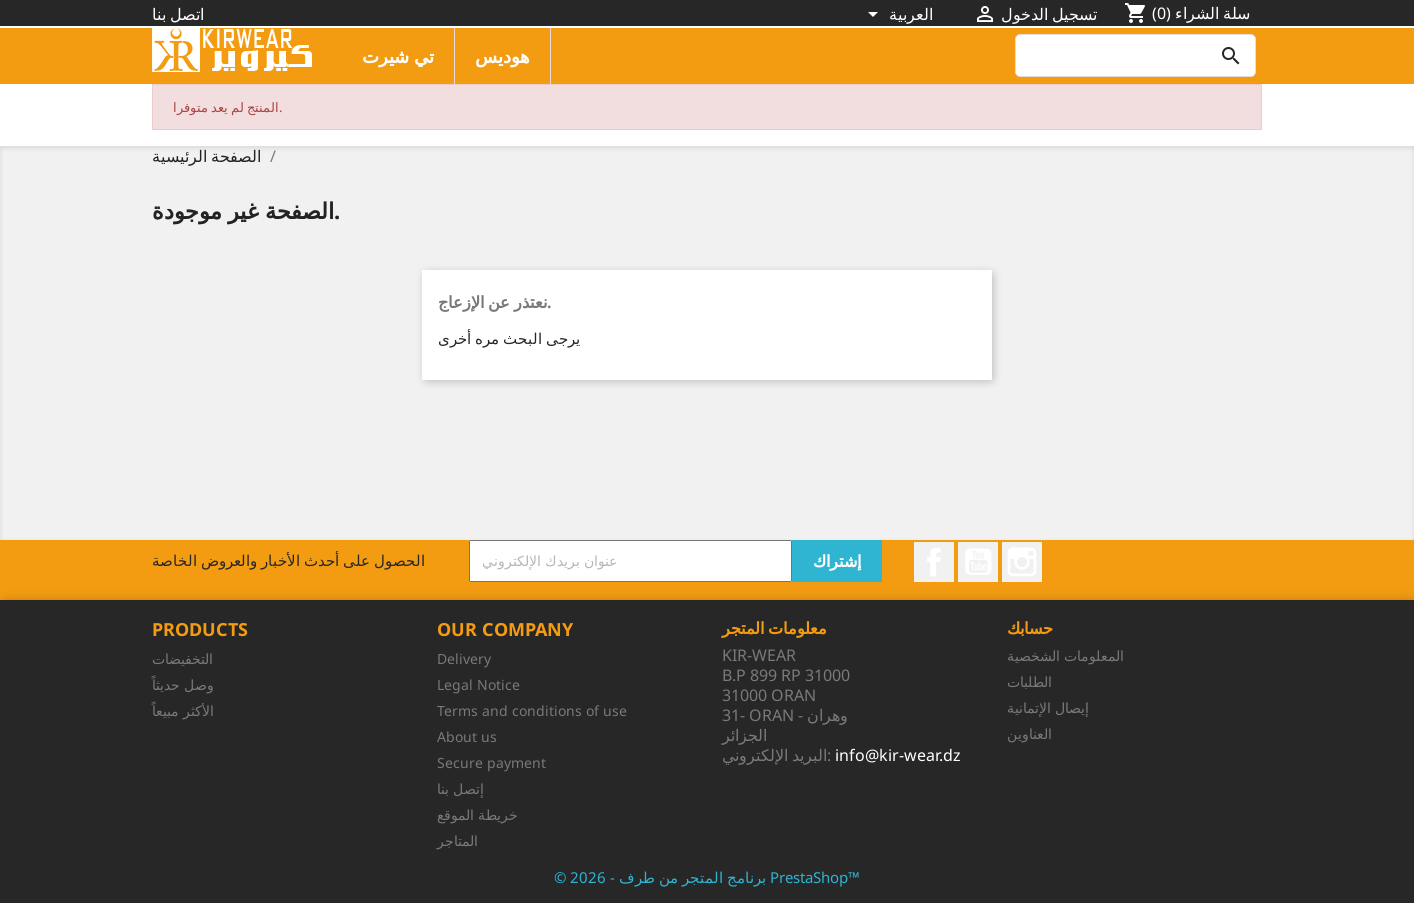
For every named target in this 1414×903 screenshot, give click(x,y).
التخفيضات (182, 658)
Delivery (464, 658)
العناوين (1029, 733)
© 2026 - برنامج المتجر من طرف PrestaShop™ (707, 877)
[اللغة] (900, 16)
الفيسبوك (934, 562)
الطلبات (1029, 681)
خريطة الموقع (477, 814)
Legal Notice (478, 684)
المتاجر (457, 840)
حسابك (1030, 628)
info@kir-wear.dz (898, 755)
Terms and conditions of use (532, 710)
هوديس (502, 56)
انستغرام (1022, 562)
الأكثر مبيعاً (183, 710)
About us (467, 736)
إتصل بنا (460, 788)
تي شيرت (398, 56)
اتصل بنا (178, 14)
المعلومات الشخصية (1065, 655)
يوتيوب (978, 562)
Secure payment (491, 762)
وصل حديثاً (183, 684)
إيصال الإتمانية (1048, 707)
